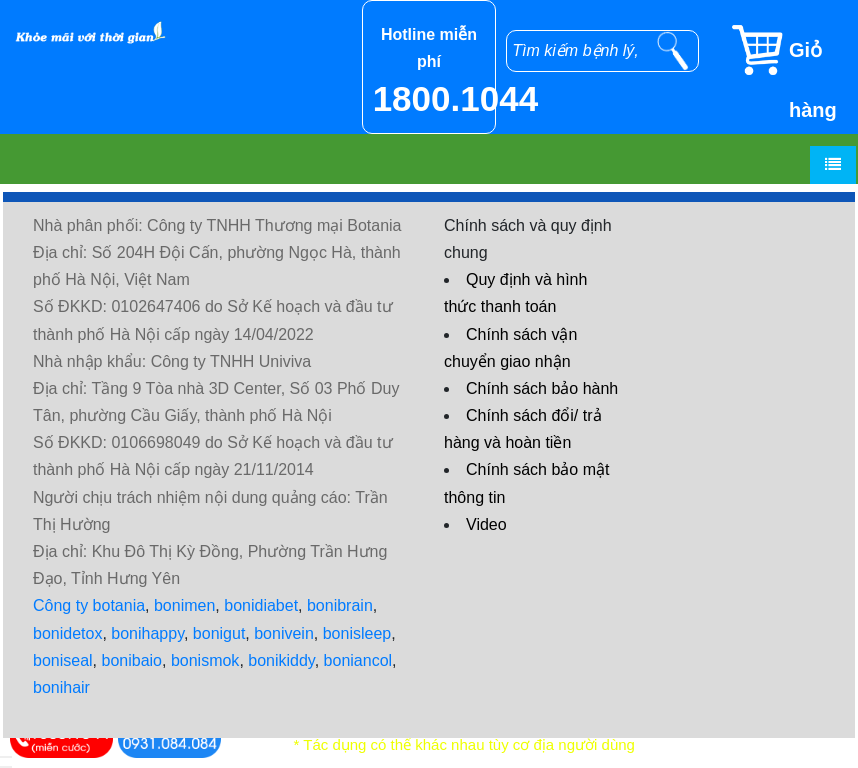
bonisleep (357, 633)
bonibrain (340, 605)
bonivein (284, 633)
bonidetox (67, 633)
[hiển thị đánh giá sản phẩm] (6, 767)
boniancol (358, 660)
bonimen (184, 605)
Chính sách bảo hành (542, 388)
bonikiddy (281, 660)
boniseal (63, 660)
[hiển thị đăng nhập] (6, 757)
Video (486, 524)
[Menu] (833, 165)
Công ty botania (89, 605)
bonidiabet (261, 605)
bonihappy (147, 633)
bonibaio (132, 660)
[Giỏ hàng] (793, 50)
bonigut (219, 633)
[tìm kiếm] (673, 51)
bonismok (205, 660)
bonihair (61, 687)
